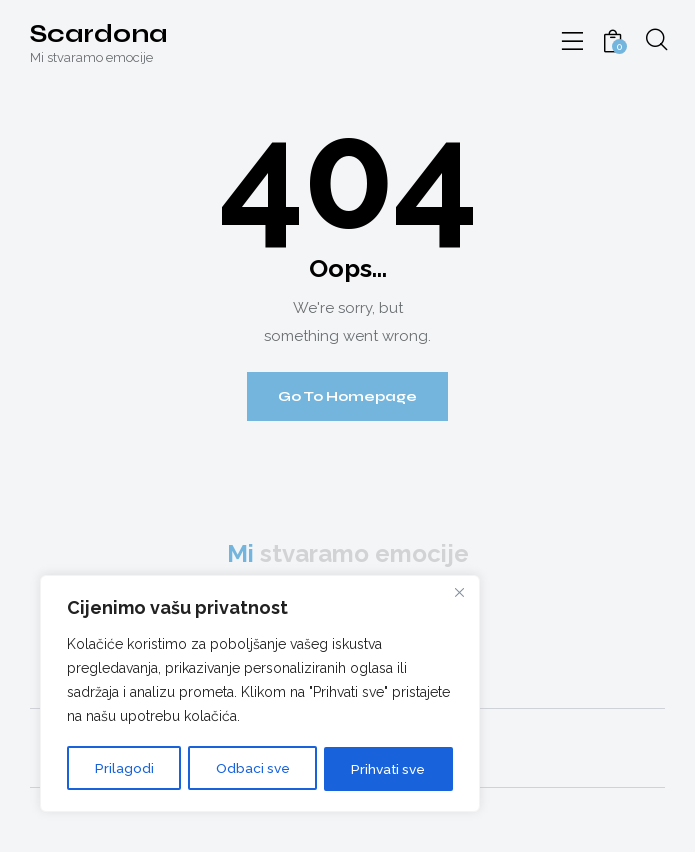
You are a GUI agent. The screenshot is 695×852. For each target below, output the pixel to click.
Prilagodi (122, 769)
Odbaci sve (250, 769)
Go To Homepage (347, 396)
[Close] (459, 595)
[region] (260, 695)
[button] (573, 42)
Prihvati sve (388, 769)
